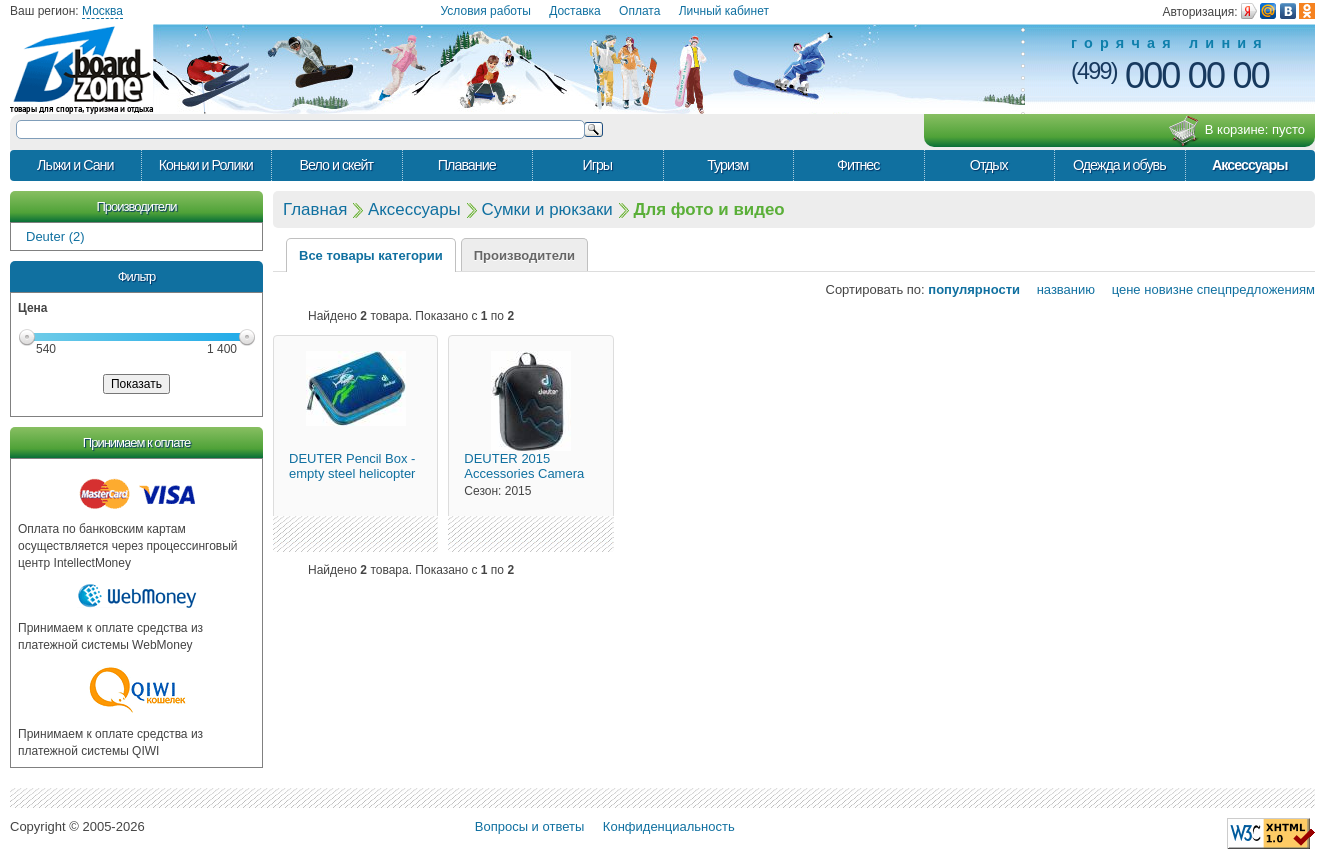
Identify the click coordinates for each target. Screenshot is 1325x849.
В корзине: (1236, 131)
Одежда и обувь (1119, 165)
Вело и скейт (336, 165)
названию (1059, 289)
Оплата (639, 11)
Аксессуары (1250, 165)
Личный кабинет (724, 11)
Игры (597, 165)
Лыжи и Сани (75, 165)
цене (1120, 289)
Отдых (989, 165)
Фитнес (858, 165)
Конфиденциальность (669, 826)
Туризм (727, 165)
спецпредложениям (1256, 289)
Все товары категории (371, 255)
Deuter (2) (55, 236)
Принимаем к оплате (136, 442)
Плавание (467, 165)
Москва (102, 11)
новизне (1168, 289)
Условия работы (486, 11)
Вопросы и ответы (529, 826)
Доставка (575, 11)
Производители (136, 206)
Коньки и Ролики (206, 165)
